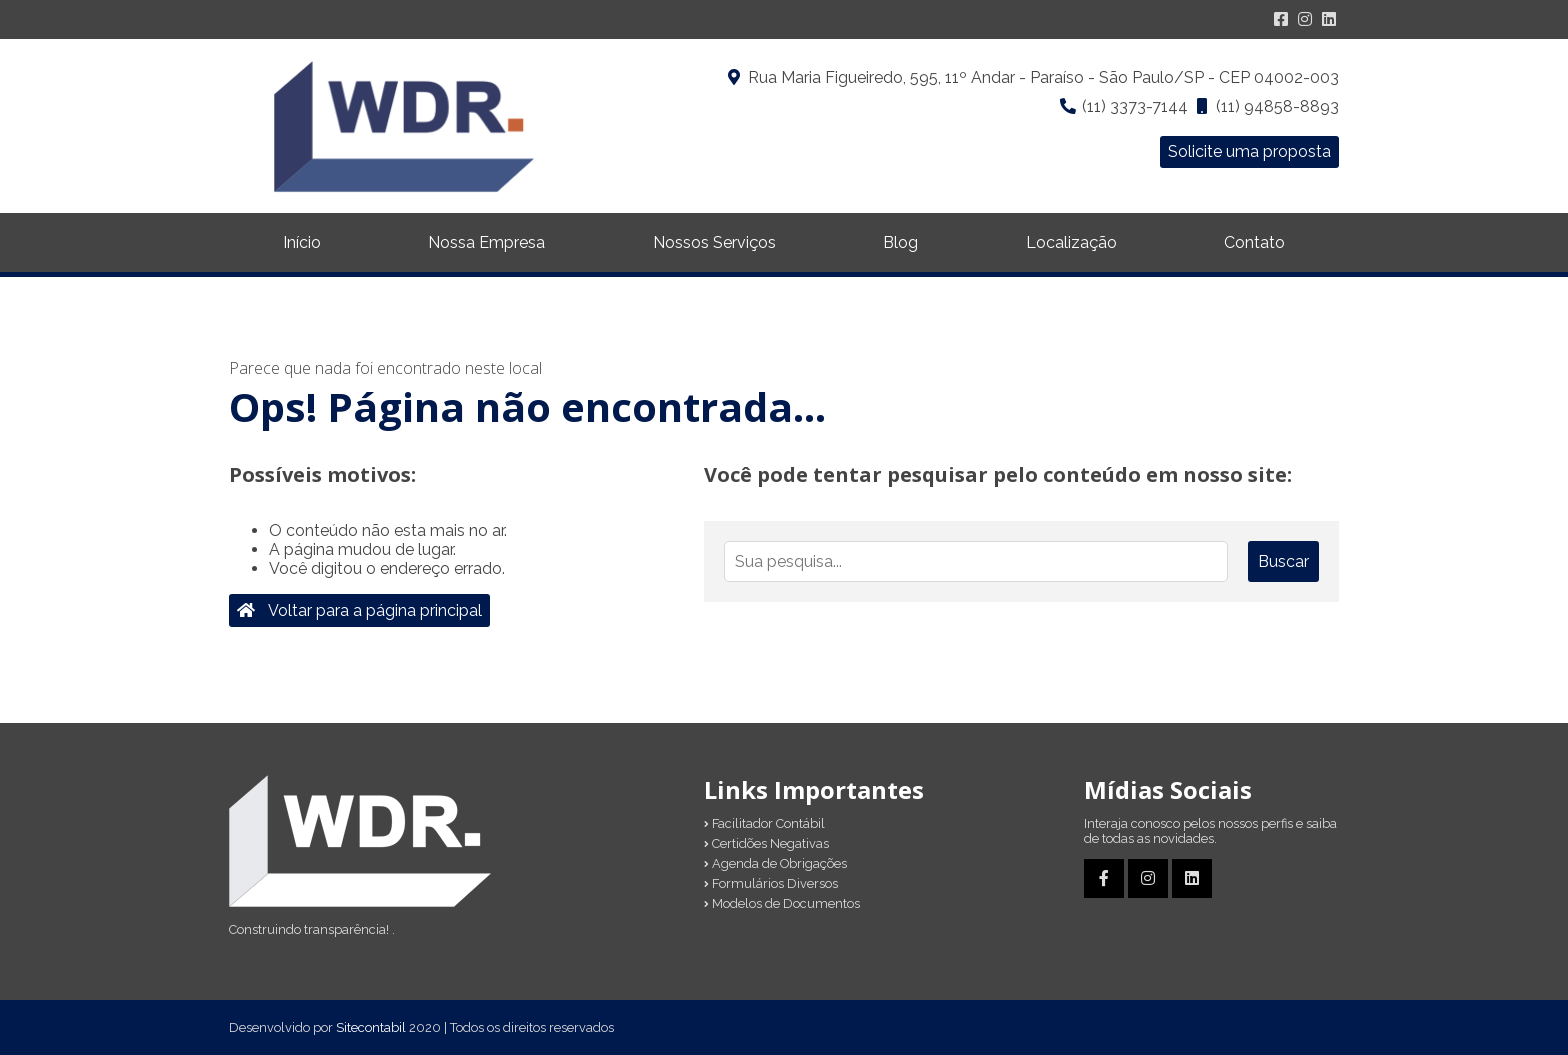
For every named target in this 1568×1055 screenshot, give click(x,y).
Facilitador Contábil (764, 823)
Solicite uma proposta (1249, 151)
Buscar (1283, 561)
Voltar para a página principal (359, 610)
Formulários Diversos (771, 883)
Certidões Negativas (766, 843)
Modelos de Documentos (782, 903)
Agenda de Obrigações (775, 863)
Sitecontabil (371, 1027)
